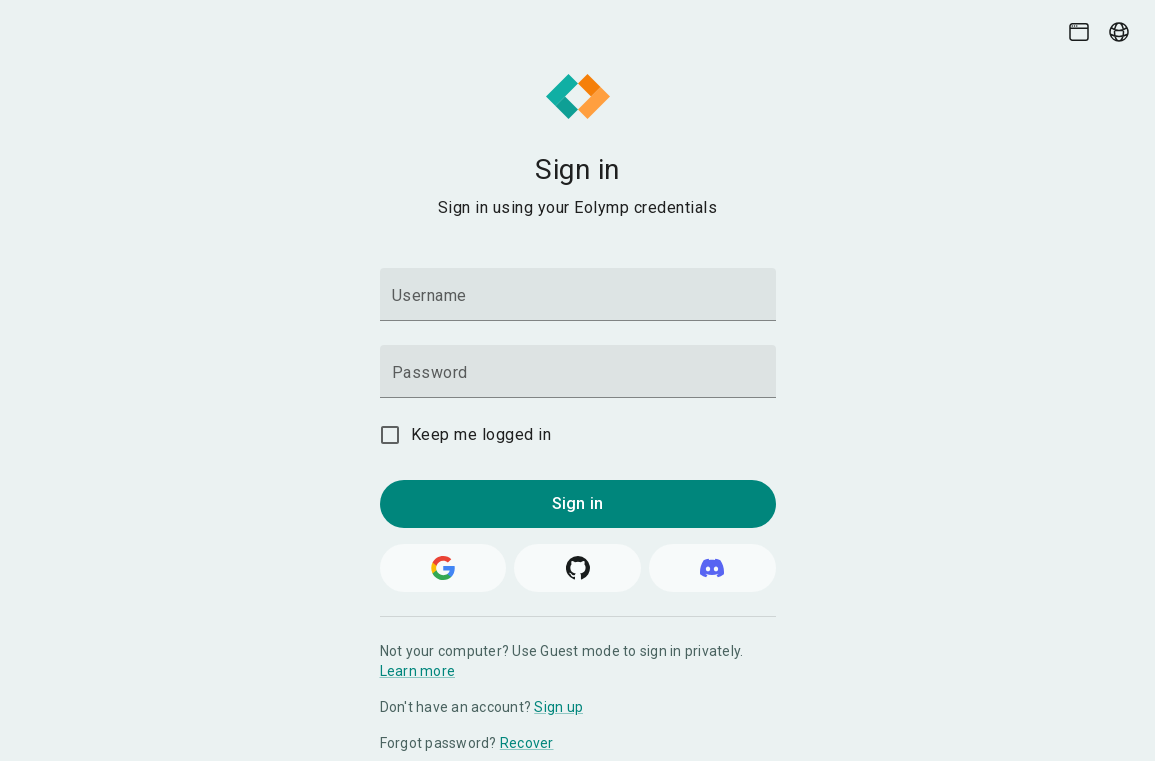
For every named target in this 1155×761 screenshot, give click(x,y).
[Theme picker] (1079, 32)
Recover (527, 743)
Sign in (577, 503)
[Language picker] (1119, 32)
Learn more (418, 671)
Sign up (558, 707)
